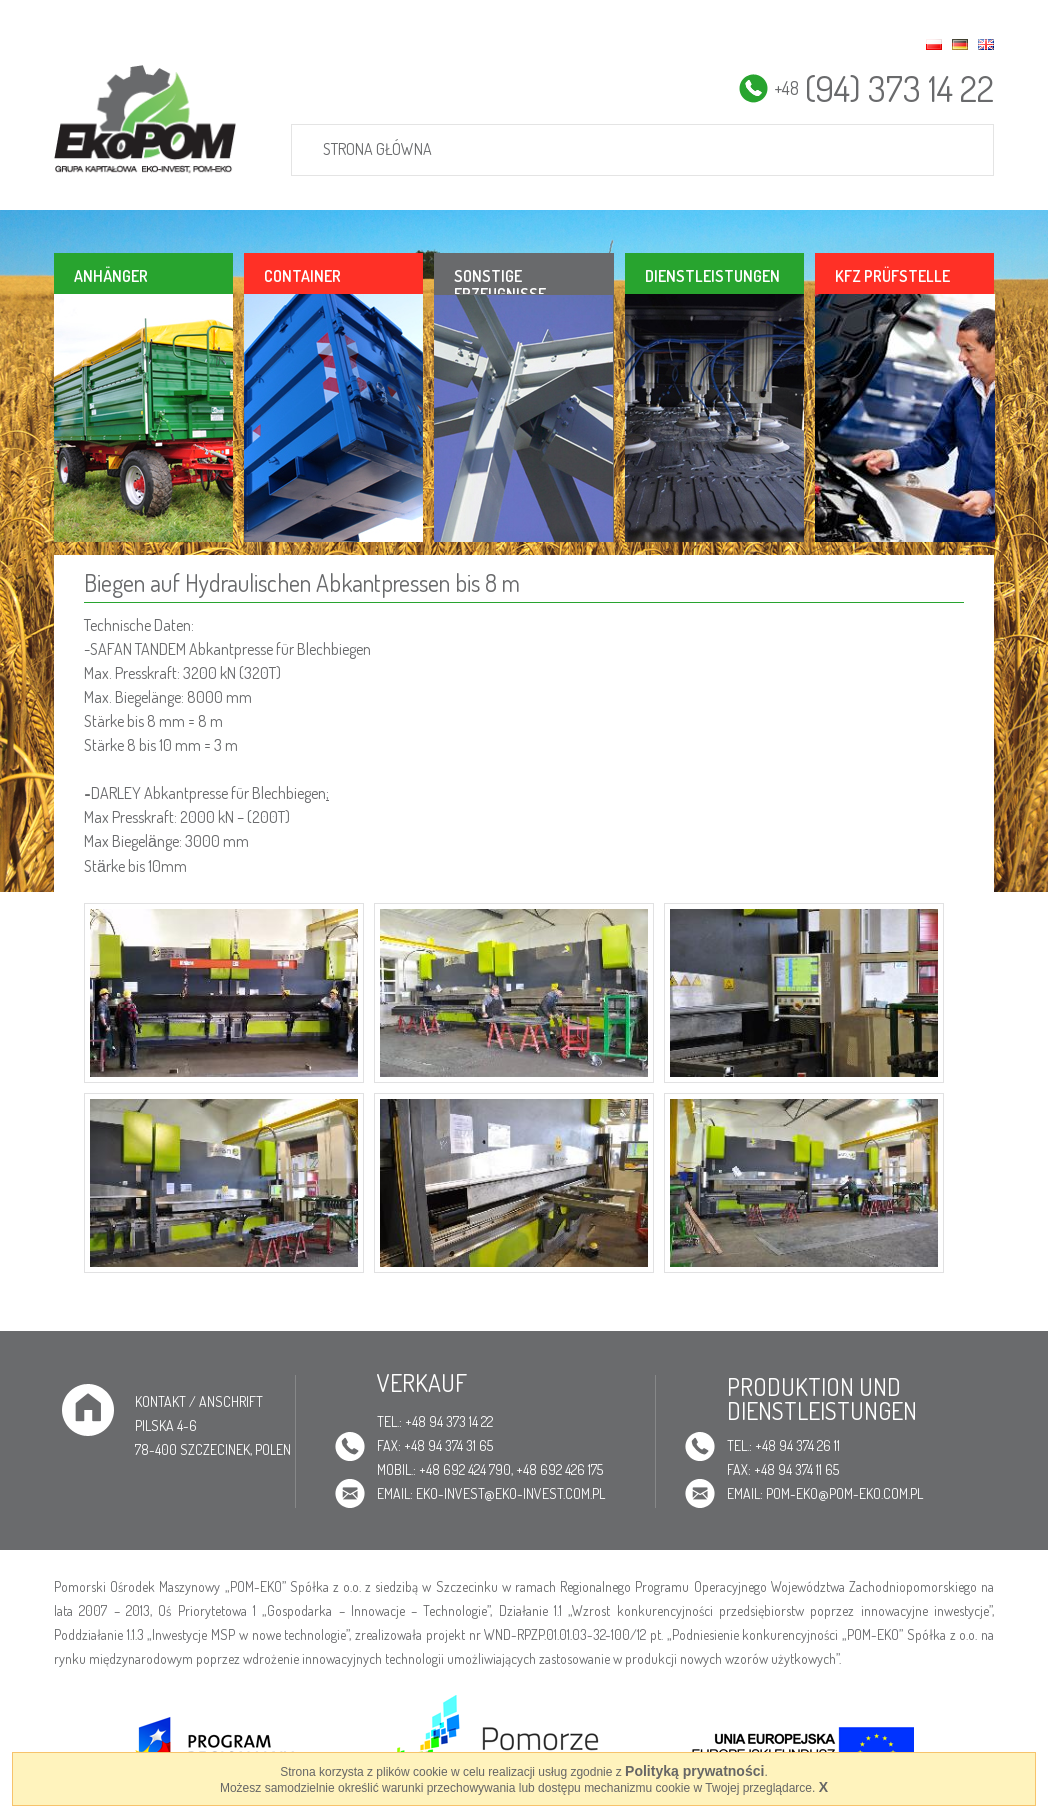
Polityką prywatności (694, 1771)
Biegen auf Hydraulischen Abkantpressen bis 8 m (302, 582)
